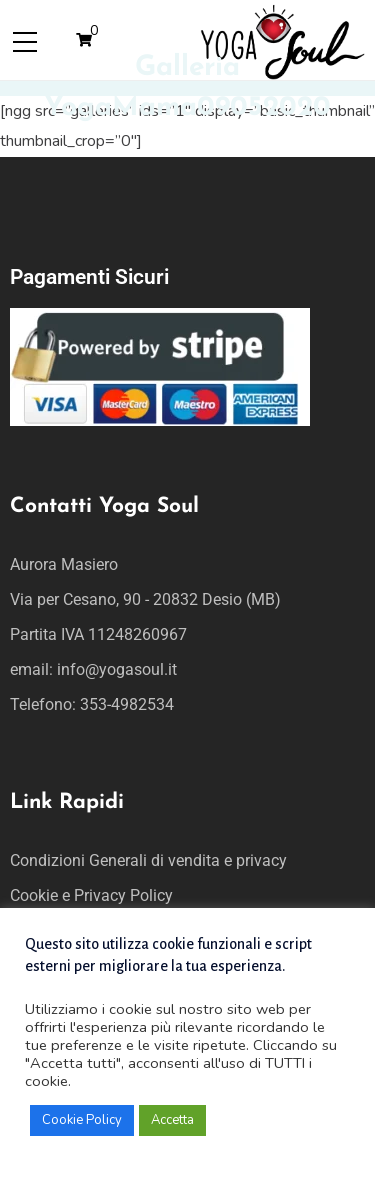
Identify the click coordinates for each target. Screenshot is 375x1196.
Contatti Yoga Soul (104, 506)
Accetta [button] (172, 1120)
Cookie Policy (82, 1120)
